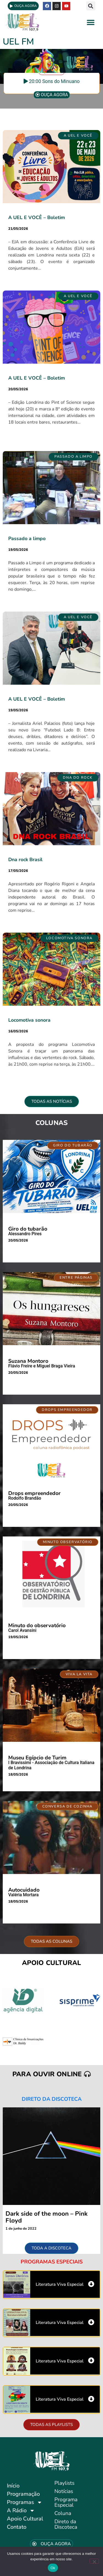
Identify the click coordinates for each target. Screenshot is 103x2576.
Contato (16, 2527)
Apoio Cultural (25, 2518)
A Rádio (21, 2510)
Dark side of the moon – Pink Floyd (46, 2217)
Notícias (63, 2491)
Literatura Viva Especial (59, 2284)
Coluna (62, 2513)
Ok (53, 2568)
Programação (23, 2494)
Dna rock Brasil (25, 859)
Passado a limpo (27, 538)
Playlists (64, 2483)
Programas (24, 2502)
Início (13, 2485)
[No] (94, 2561)
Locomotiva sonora (29, 1020)
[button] (90, 5)
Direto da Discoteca (65, 2524)
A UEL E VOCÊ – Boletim (36, 217)
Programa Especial (65, 2502)
